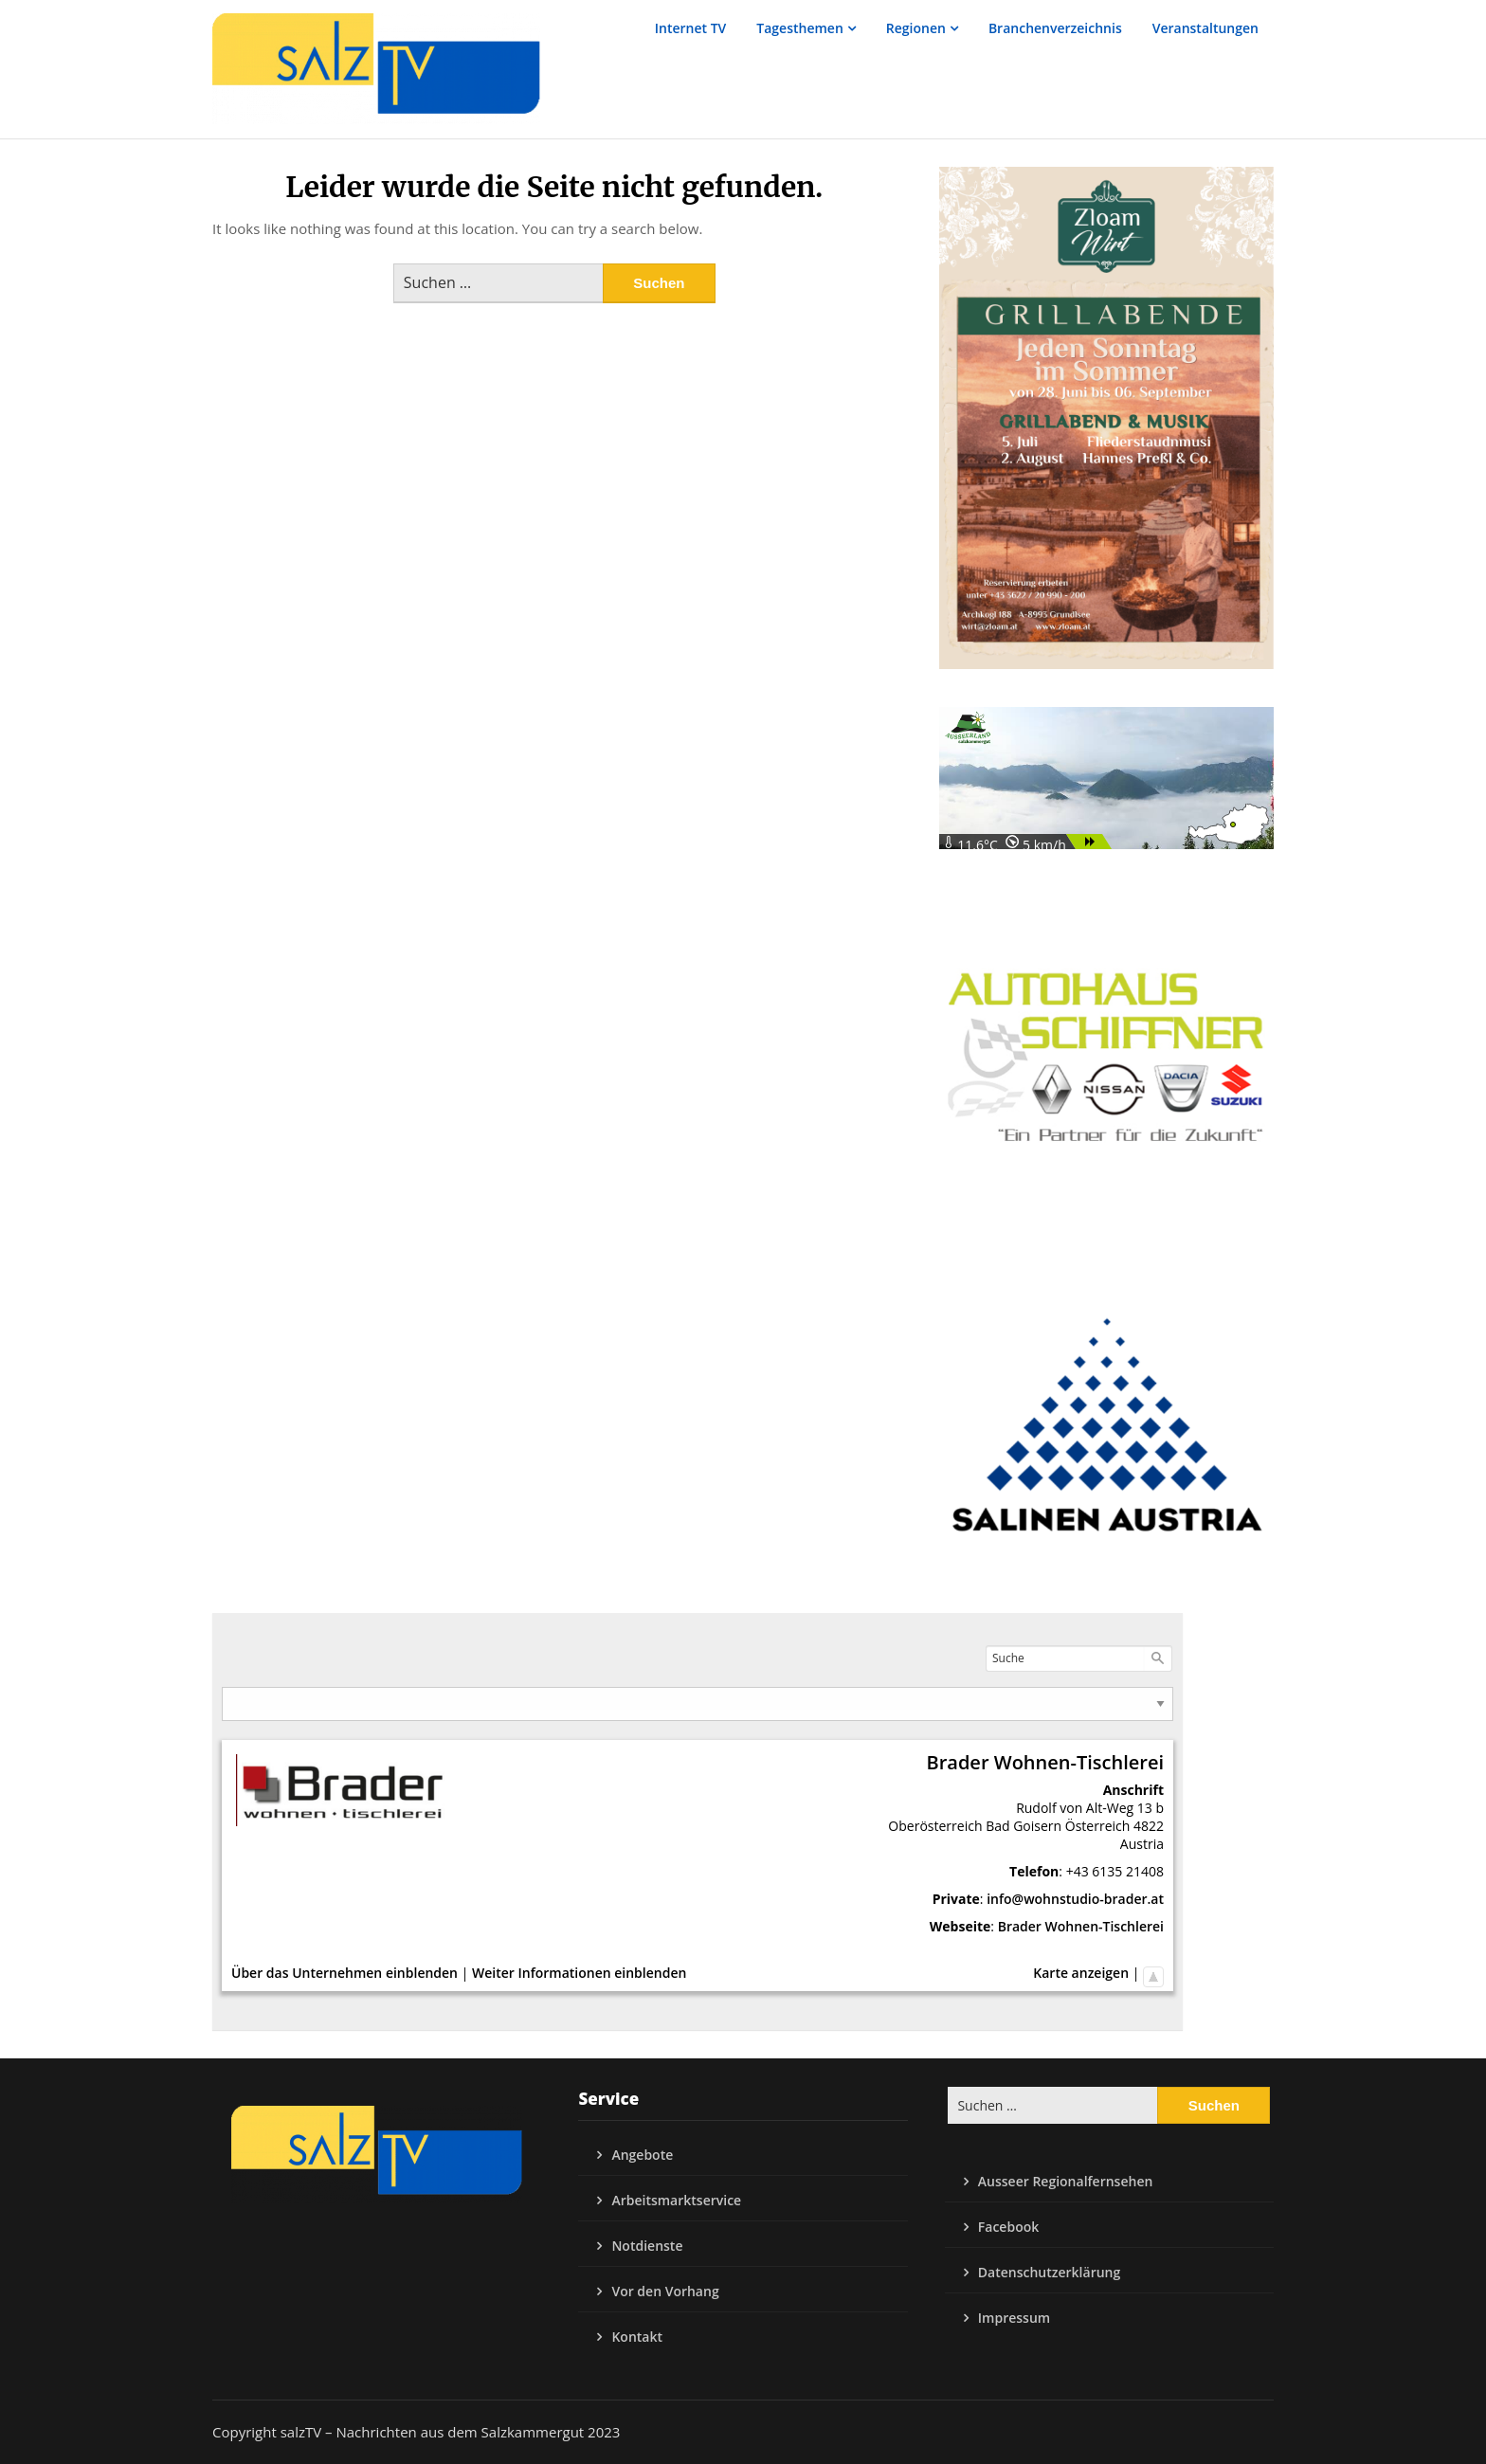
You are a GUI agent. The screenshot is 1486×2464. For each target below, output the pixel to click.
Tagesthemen (799, 28)
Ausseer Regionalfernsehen (1065, 2181)
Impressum (1014, 2318)
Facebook (1008, 2227)
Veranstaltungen (1205, 28)
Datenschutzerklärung (1049, 2272)
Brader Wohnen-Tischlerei (1081, 1926)
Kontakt (636, 2337)
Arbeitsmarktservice (676, 2200)
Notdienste (646, 2246)
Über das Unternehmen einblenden (344, 1973)
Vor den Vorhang (664, 2291)
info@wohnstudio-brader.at (1075, 1899)
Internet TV (691, 28)
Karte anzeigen (1081, 1973)
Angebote (642, 2155)
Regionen (916, 28)
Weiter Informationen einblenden (579, 1973)
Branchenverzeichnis (1055, 28)
